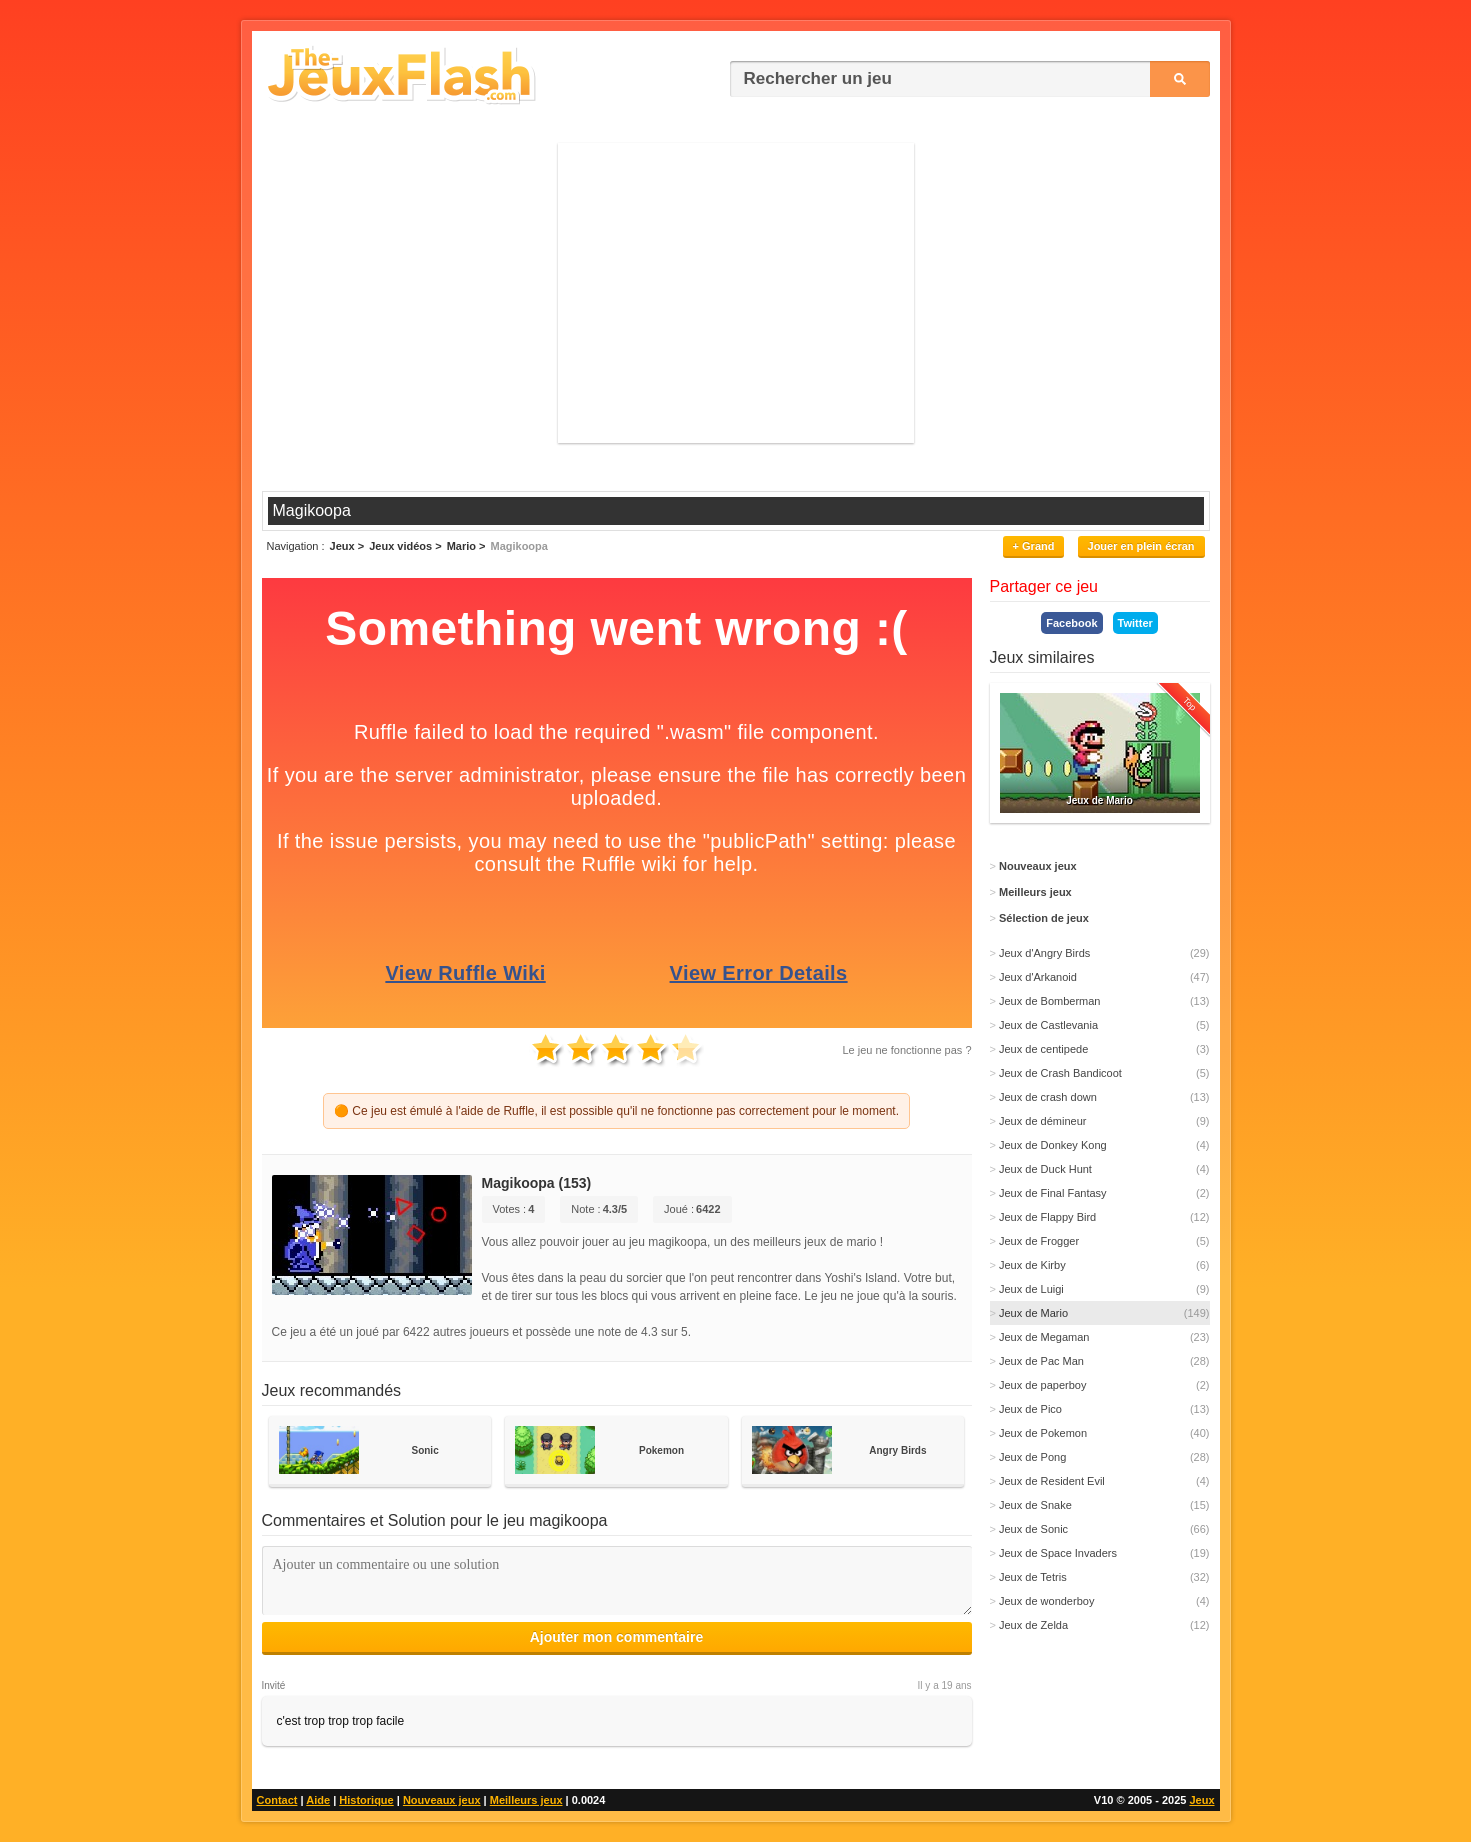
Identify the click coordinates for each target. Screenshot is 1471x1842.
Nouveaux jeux (442, 1800)
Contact (277, 1800)
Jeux (1201, 1800)
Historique (366, 1800)
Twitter (1135, 623)
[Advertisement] (736, 293)
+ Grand (1034, 546)
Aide (318, 1800)
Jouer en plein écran (1141, 546)
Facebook (1071, 623)
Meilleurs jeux (526, 1800)
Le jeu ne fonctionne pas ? (906, 1050)
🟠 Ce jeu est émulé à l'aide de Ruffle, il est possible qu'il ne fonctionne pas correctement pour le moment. (616, 1111)
